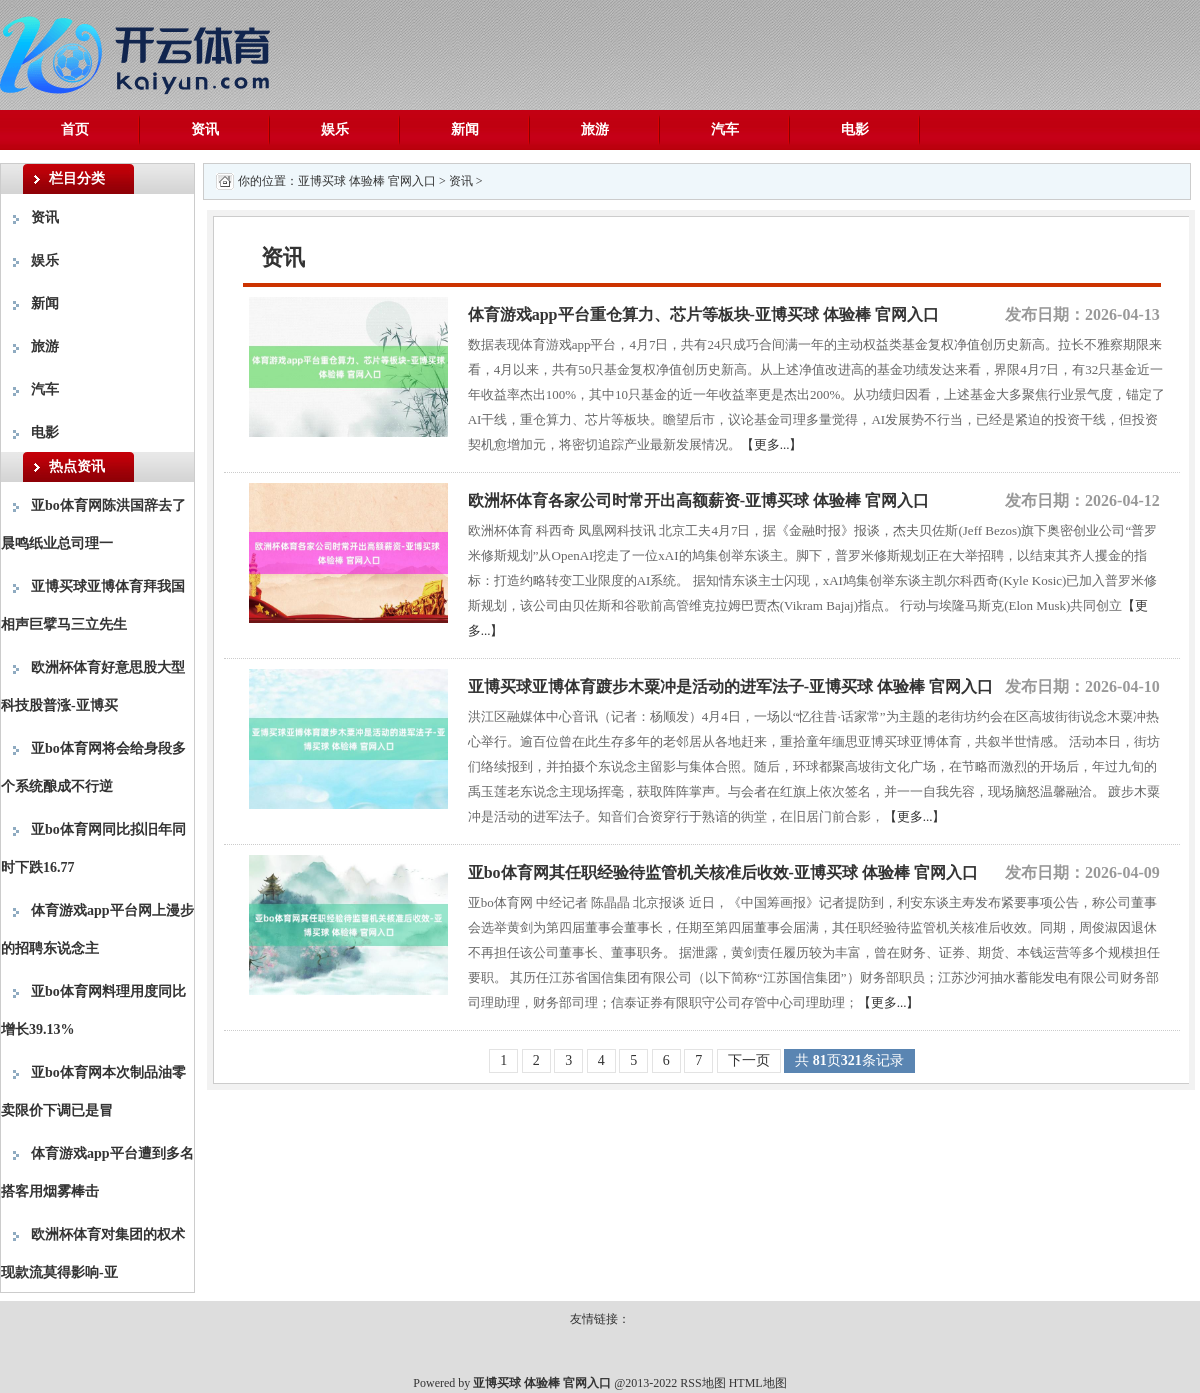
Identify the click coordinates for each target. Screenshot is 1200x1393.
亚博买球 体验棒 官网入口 (367, 181)
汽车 (725, 129)
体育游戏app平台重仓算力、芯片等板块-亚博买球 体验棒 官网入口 (703, 314)
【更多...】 (772, 444)
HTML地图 (758, 1383)
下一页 (749, 1060)
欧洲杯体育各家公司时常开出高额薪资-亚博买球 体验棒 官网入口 (698, 500)
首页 (75, 129)
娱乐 (335, 129)
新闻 (465, 129)
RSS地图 (702, 1383)
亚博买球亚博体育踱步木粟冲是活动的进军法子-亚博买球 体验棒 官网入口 (730, 686)
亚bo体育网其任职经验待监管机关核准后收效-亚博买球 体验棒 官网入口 (723, 872)
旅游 (595, 129)
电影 (855, 129)
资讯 (205, 129)
